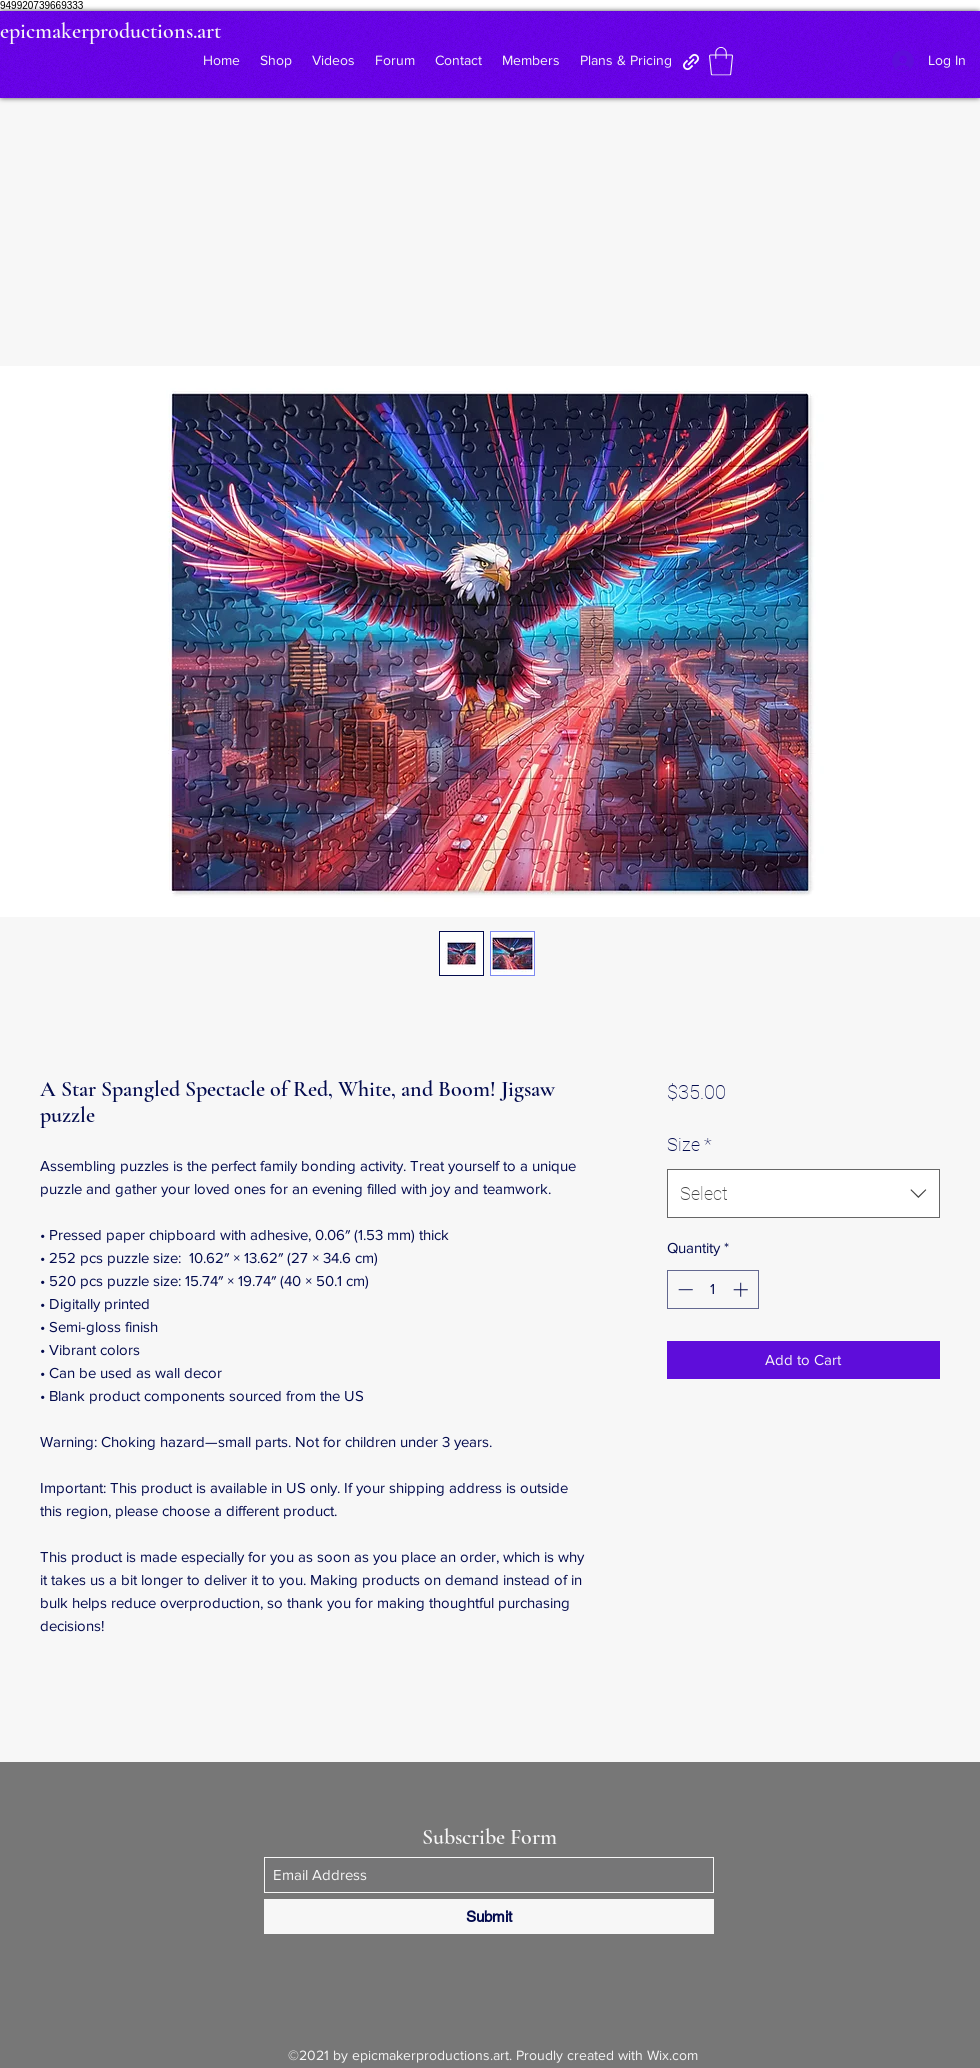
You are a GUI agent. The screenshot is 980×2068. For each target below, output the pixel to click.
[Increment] (742, 1289)
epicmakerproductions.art (110, 31)
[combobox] (803, 1194)
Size (689, 1144)
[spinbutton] (712, 1289)
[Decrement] (683, 1289)
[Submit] (489, 1916)
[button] (721, 61)
